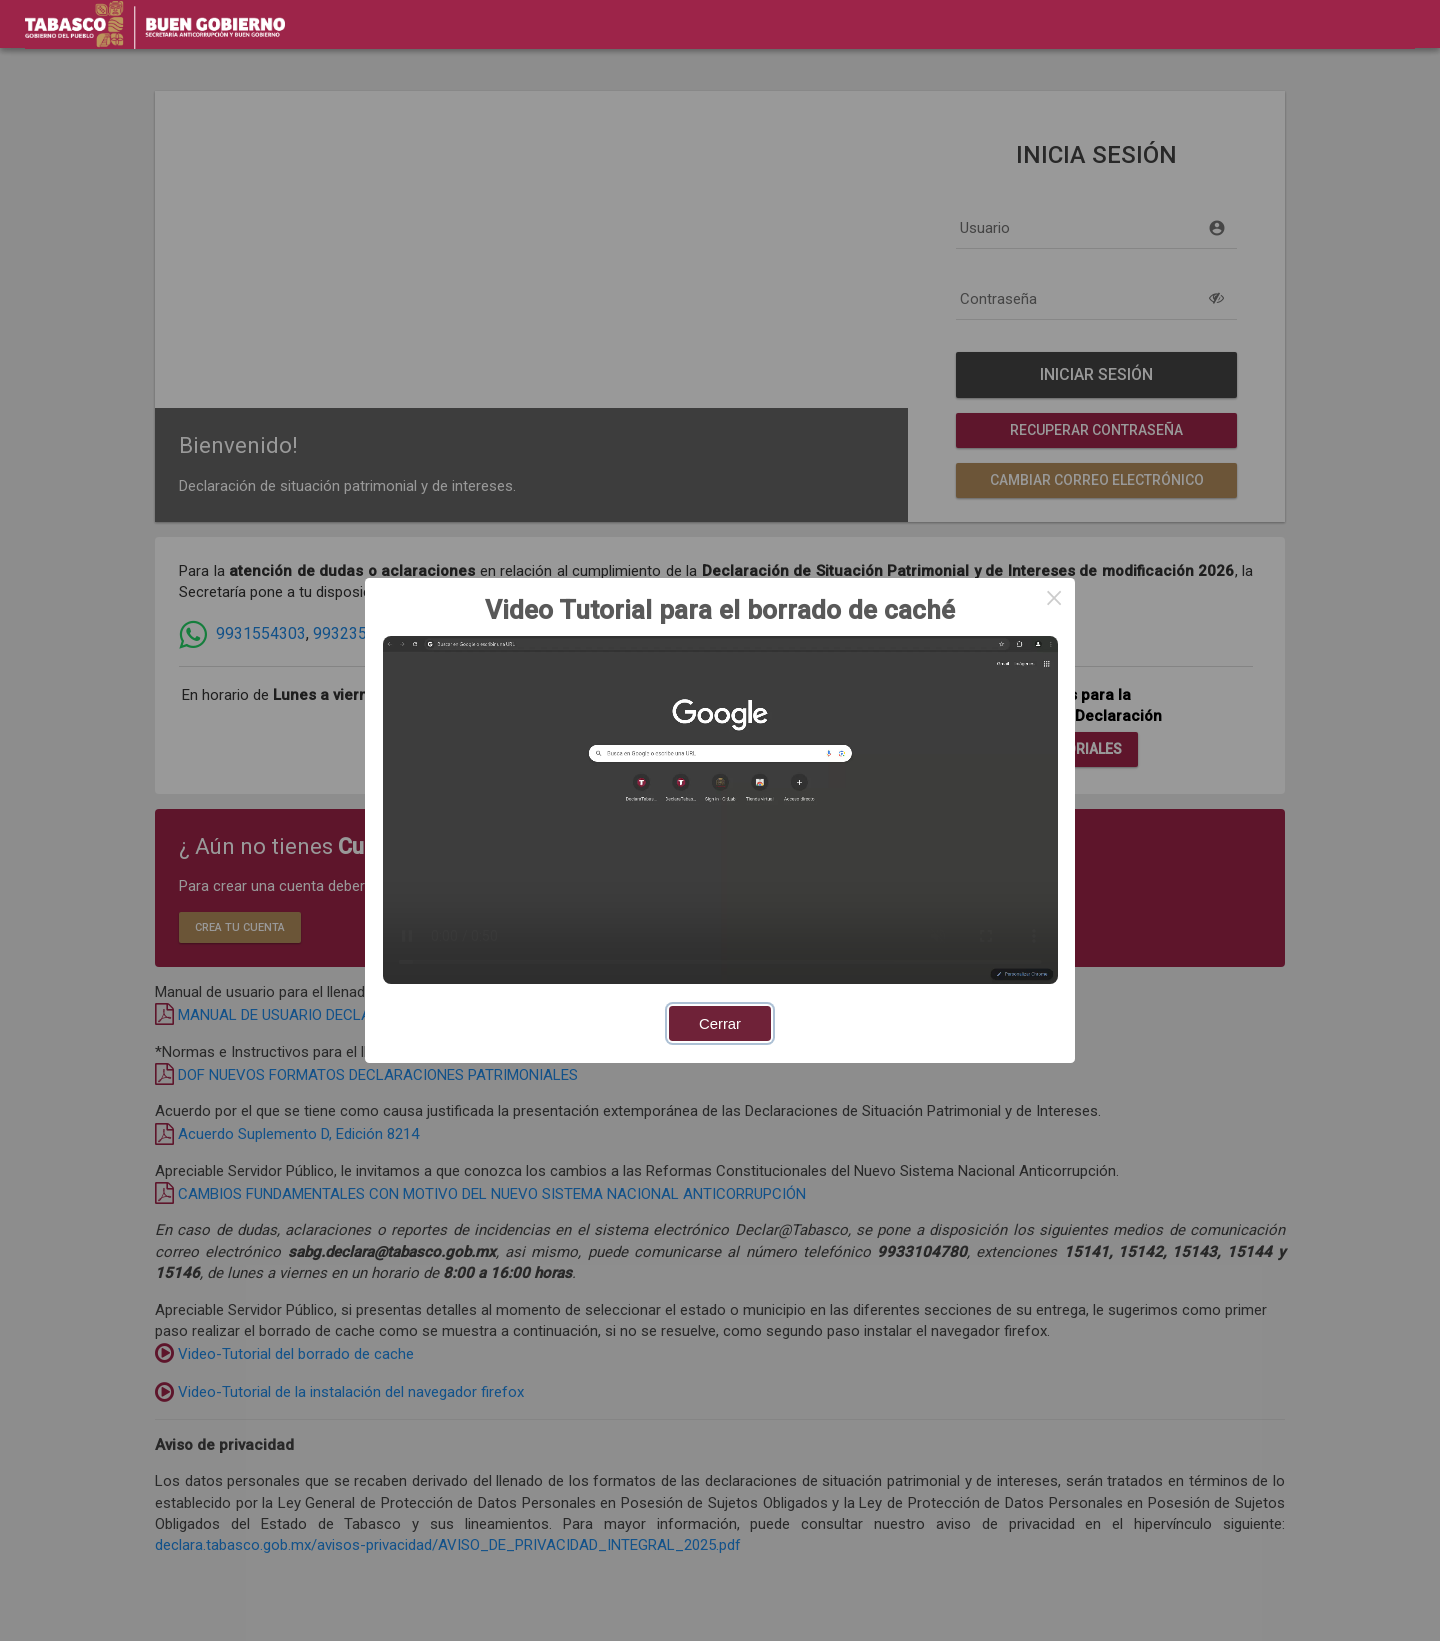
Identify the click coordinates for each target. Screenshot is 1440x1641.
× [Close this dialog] (1054, 598)
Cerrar (720, 1024)
